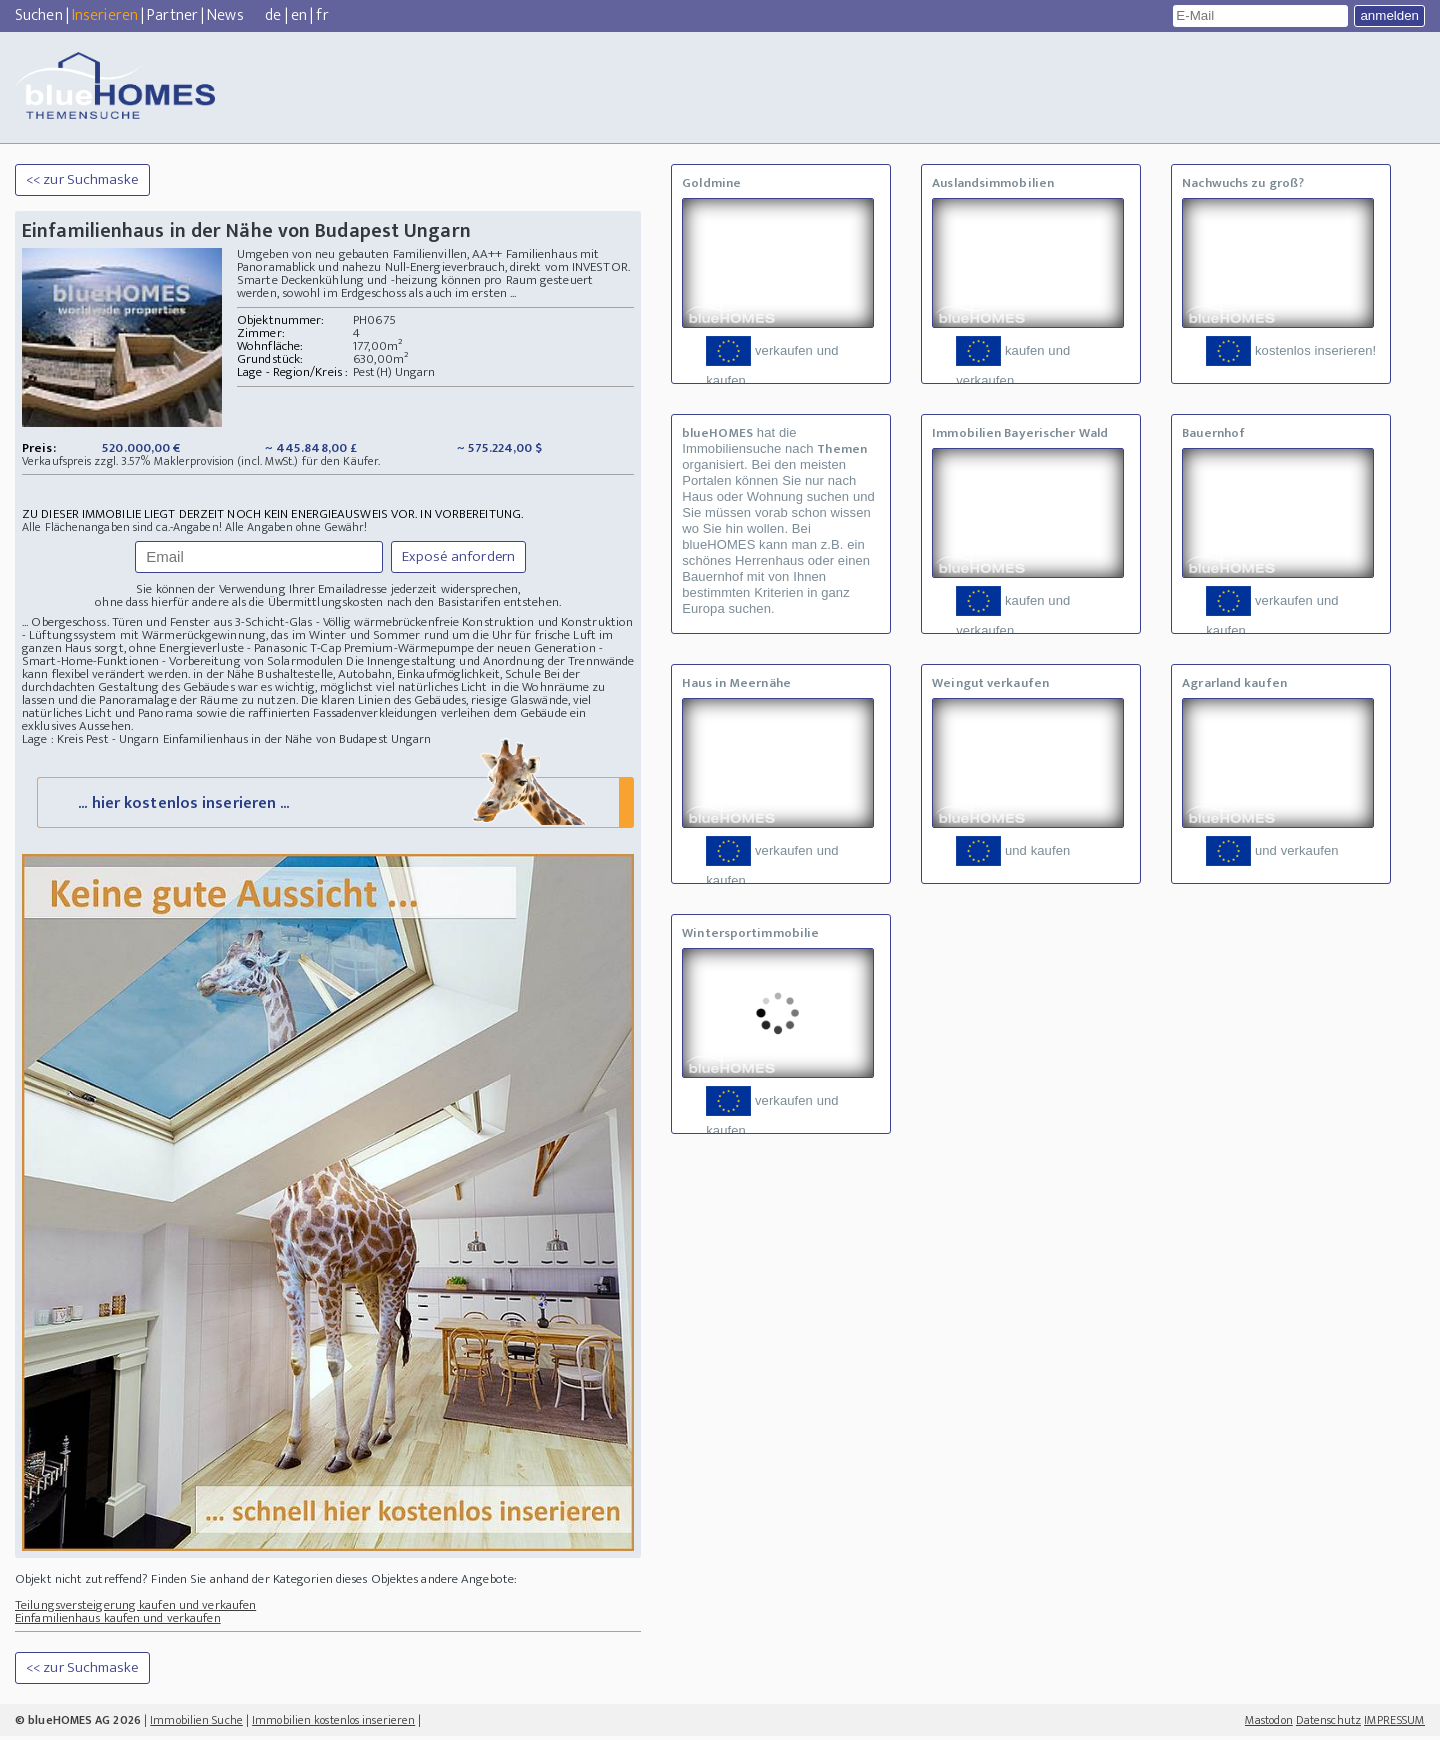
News (225, 15)
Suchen (39, 15)
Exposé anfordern (458, 556)
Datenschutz (1328, 1724)
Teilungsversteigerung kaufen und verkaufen (135, 1609)
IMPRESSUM (1394, 1724)
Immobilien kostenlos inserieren (333, 1724)
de (273, 15)
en (299, 15)
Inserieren (105, 15)
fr (322, 15)
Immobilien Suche (196, 1724)
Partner (172, 15)
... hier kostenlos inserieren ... (333, 805)
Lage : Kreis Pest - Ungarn (91, 739)
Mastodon (1269, 1724)
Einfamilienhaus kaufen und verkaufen (118, 1622)
